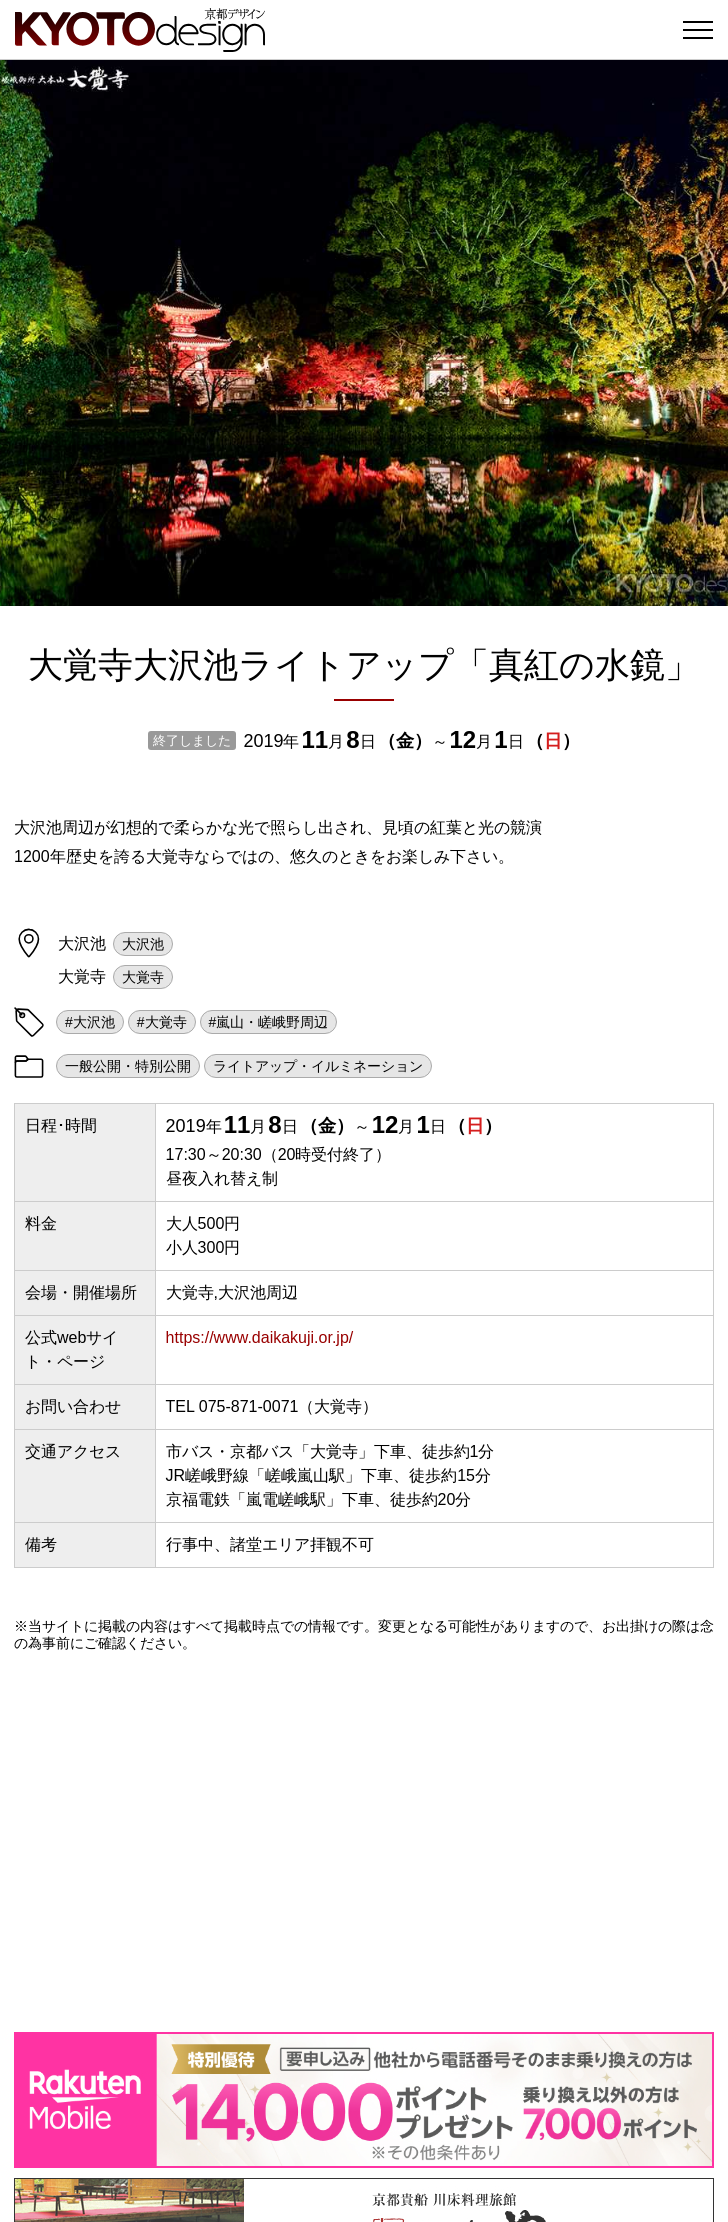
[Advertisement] (364, 1842)
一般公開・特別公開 (128, 1066)
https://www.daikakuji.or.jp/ (260, 1337)
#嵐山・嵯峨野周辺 (269, 1022)
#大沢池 (90, 1022)
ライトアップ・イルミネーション (318, 1066)
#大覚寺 (162, 1022)
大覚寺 (143, 977)
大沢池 (143, 944)
